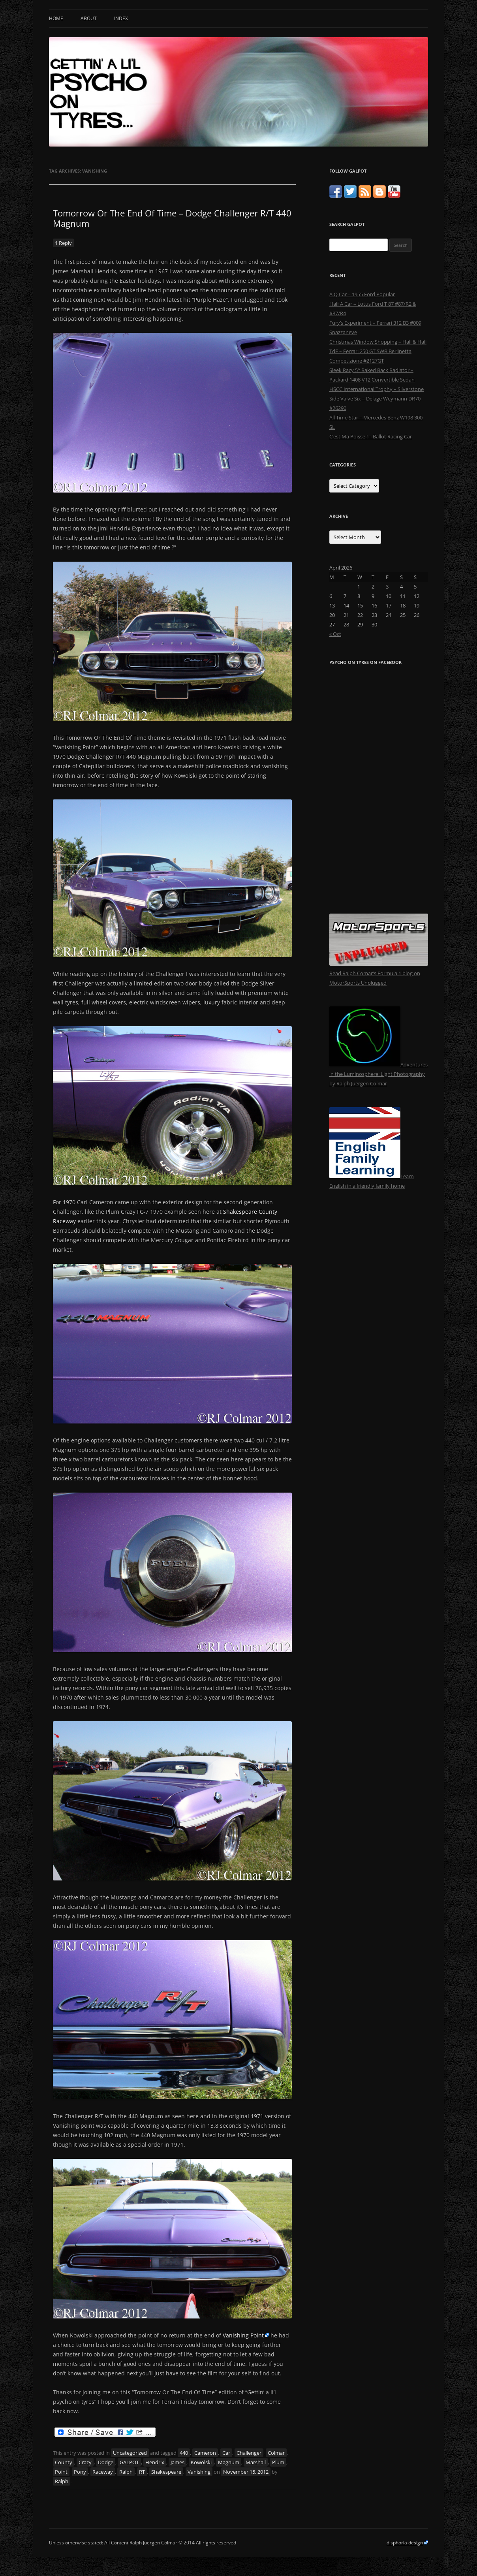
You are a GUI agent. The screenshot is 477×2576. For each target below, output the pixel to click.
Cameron (205, 2452)
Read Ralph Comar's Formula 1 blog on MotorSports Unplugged (378, 973)
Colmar (276, 2452)
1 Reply (63, 242)
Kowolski (201, 2462)
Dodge (105, 2462)
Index (121, 18)
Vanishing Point (243, 2335)
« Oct (335, 633)
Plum (278, 2462)
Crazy (85, 2462)
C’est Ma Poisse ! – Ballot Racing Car (370, 436)
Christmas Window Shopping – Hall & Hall (377, 341)
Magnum (228, 2462)
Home (56, 18)
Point (61, 2471)
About (89, 18)
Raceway (102, 2471)
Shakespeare (166, 2471)
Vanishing (199, 2471)
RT (142, 2471)
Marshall (256, 2462)
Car (226, 2452)
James (177, 2462)
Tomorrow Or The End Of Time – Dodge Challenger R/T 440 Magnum (172, 218)
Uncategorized (130, 2452)
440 (184, 2452)
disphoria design (405, 2542)
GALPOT (129, 2462)
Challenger (249, 2452)
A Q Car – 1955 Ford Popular (362, 294)
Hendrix (154, 2462)
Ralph (126, 2471)
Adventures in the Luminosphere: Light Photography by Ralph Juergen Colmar (378, 1074)
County (63, 2462)
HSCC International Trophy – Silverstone (376, 389)
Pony (80, 2471)
